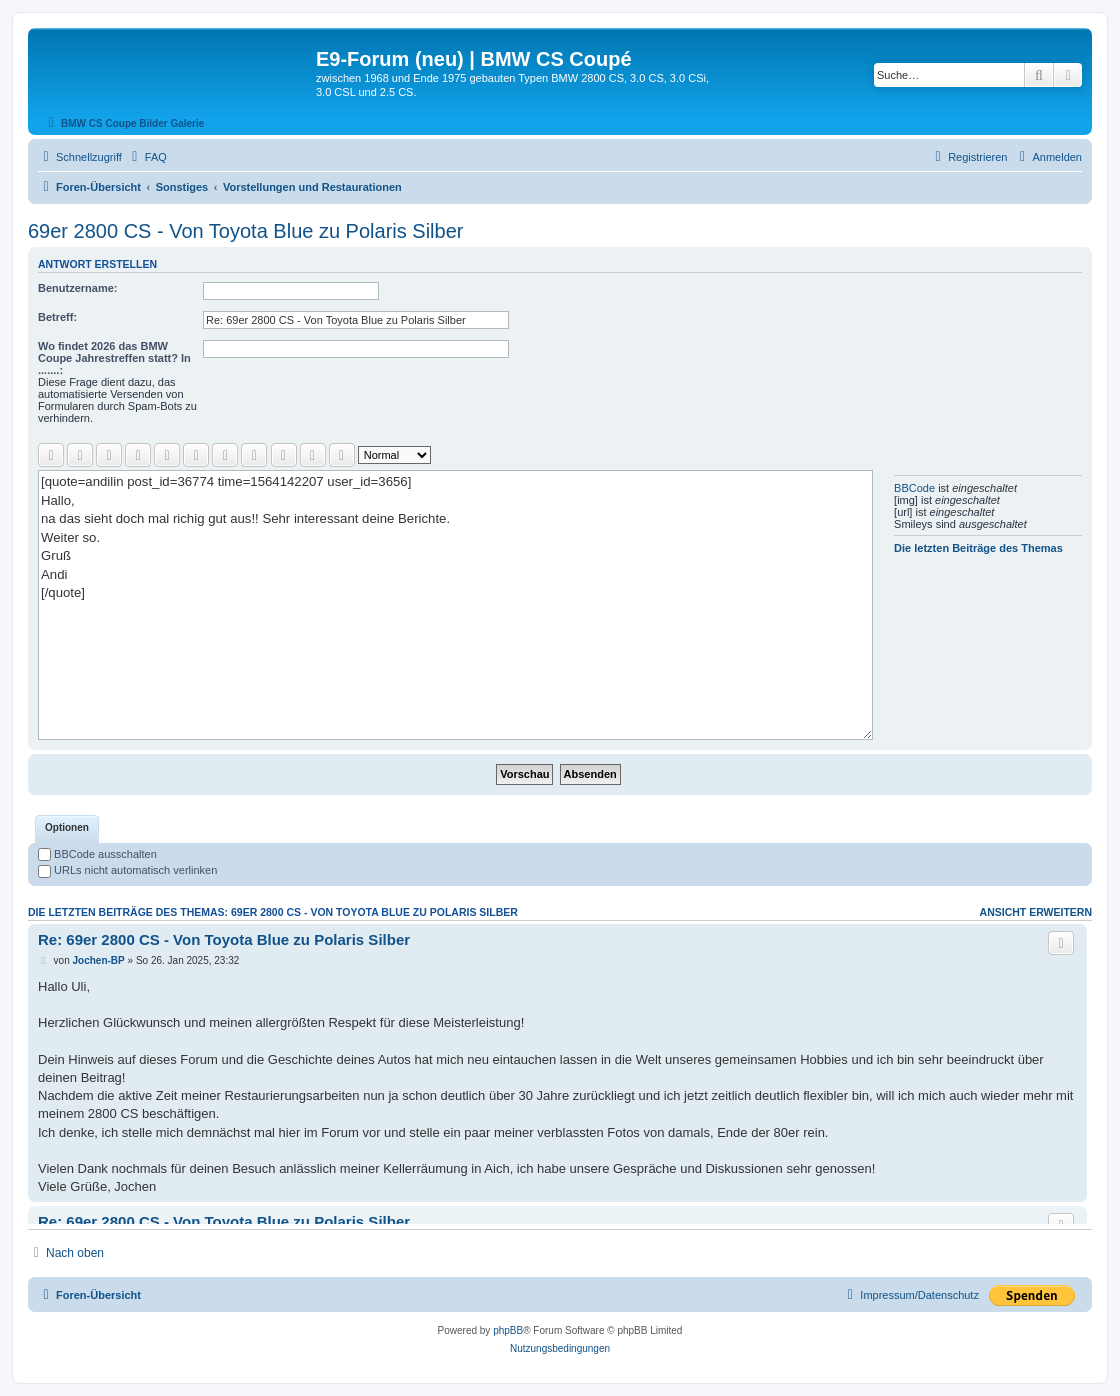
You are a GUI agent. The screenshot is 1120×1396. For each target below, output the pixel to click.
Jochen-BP (99, 960)
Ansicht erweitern (1036, 912)
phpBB (508, 1330)
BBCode (914, 488)
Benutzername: (77, 288)
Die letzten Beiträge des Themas (978, 548)
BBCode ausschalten (97, 854)
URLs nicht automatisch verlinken (127, 870)
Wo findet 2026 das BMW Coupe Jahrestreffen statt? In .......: (114, 358)
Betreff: (57, 317)
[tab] (67, 829)
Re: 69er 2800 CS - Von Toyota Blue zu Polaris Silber (224, 939)
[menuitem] (147, 157)
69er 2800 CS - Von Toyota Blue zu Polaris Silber (245, 231)
